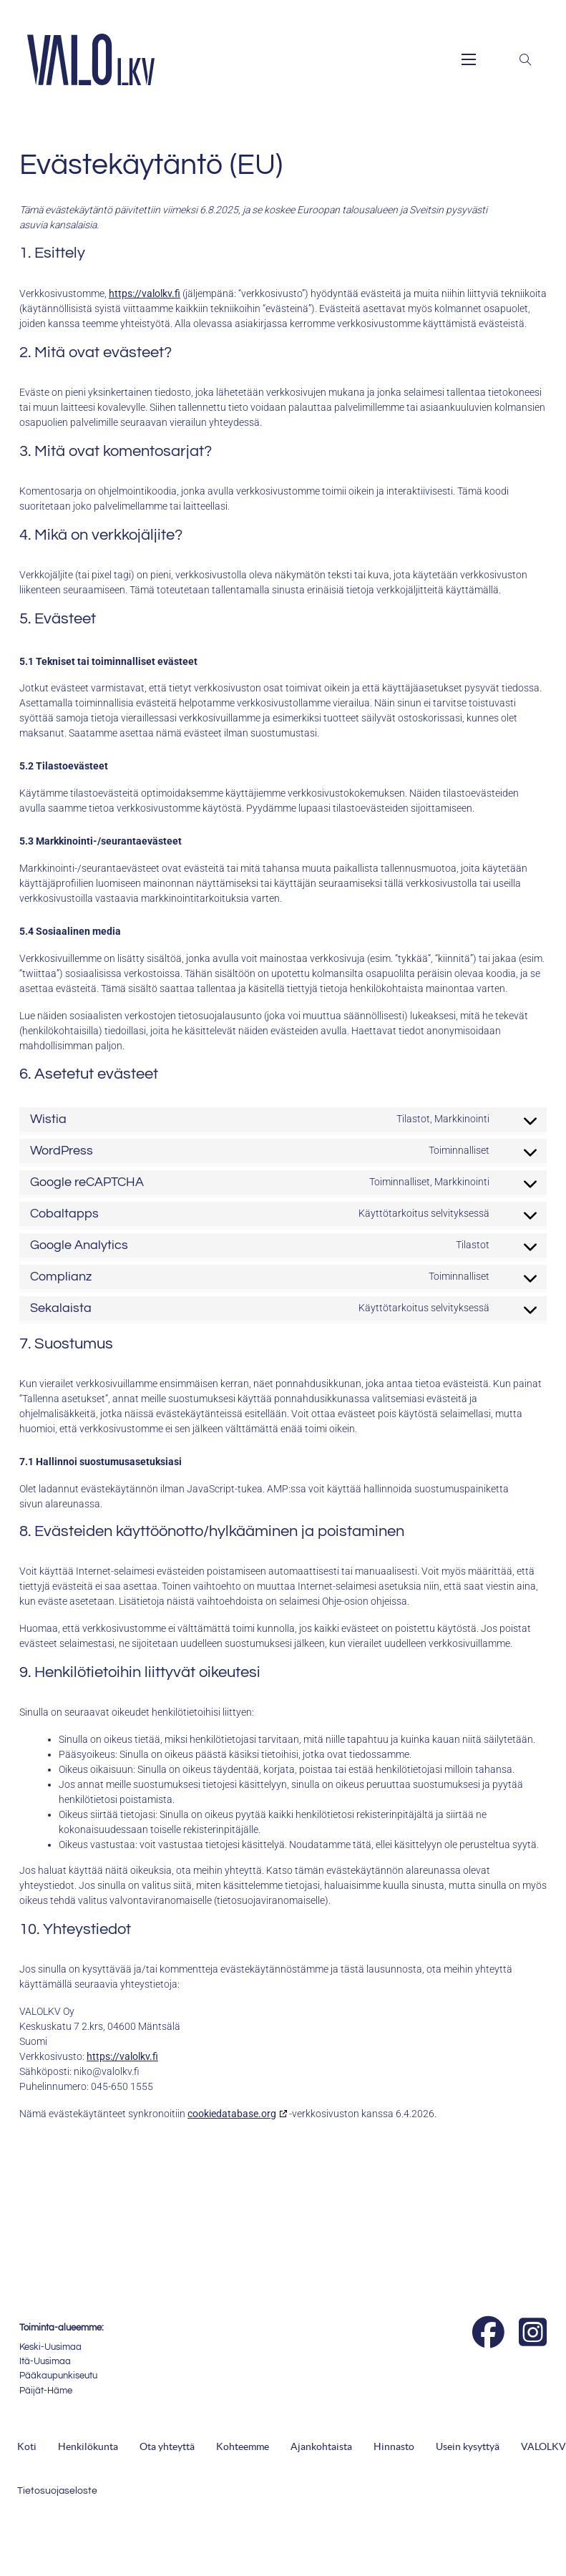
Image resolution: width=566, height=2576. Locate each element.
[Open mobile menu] (469, 59)
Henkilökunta (88, 2446)
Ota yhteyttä (167, 2446)
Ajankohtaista (321, 2446)
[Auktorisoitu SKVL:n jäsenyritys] (297, 2342)
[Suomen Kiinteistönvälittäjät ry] (209, 2326)
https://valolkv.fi (144, 293)
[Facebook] (488, 2332)
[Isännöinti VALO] (346, 2342)
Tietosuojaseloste (57, 2491)
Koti (26, 2446)
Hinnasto (394, 2446)
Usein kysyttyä (467, 2446)
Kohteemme (242, 2446)
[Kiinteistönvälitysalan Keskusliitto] (248, 2329)
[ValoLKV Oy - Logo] (90, 59)
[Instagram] (533, 2332)
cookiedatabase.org (231, 2113)
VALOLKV (543, 2446)
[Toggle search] (525, 59)
